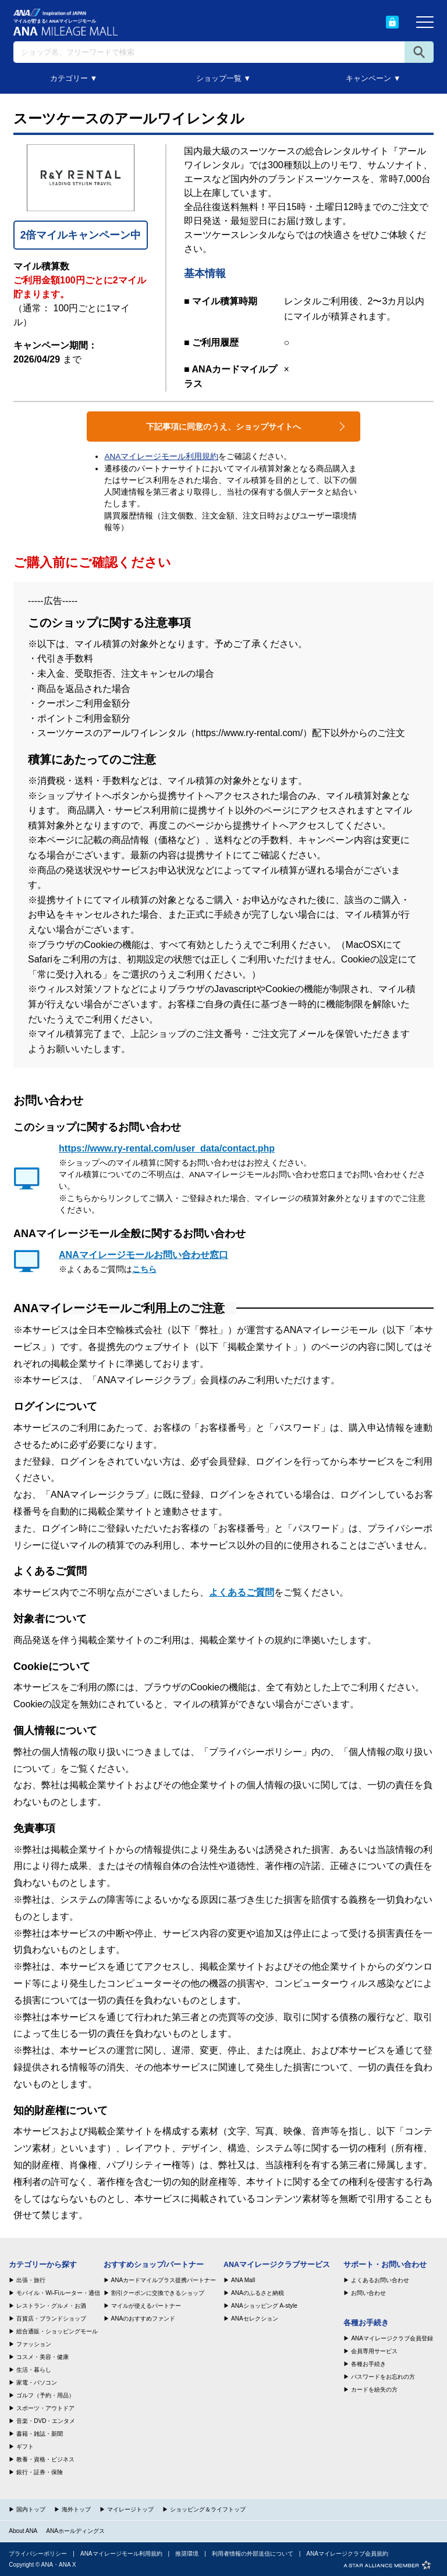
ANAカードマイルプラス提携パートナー (164, 2280)
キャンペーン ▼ (373, 78)
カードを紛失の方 (374, 2390)
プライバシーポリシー (38, 2554)
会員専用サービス (374, 2351)
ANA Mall (243, 2280)
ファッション (33, 2344)
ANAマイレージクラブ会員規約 (347, 2554)
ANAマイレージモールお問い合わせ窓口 (143, 1255)
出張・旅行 (30, 2280)
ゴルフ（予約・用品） (45, 2396)
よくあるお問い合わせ (380, 2280)
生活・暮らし (33, 2370)
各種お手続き (368, 2364)
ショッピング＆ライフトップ (208, 2509)
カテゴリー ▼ (73, 78)
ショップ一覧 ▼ (223, 78)
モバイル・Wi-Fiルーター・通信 (58, 2293)
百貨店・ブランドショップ (51, 2319)
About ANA (23, 2531)
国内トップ (30, 2509)
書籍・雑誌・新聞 (39, 2434)
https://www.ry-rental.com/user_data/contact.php (167, 1148)
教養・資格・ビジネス (45, 2460)
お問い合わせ (368, 2293)
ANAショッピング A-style (264, 2306)
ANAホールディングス (75, 2531)
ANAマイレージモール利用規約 (161, 456)
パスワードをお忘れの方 (383, 2377)
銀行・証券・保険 (39, 2472)
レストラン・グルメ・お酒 (51, 2306)
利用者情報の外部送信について (252, 2554)
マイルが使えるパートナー (146, 2306)
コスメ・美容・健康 (42, 2357)
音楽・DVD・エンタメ (45, 2421)
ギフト (25, 2447)
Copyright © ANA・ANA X (42, 2564)
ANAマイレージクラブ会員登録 (392, 2339)
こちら (144, 1269)
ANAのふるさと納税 (257, 2293)
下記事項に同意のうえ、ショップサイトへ (223, 426)
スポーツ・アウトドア (45, 2408)
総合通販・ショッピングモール (57, 2332)
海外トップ (76, 2509)
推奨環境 (186, 2554)
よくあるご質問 (241, 1592)
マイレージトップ (130, 2509)
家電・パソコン (36, 2383)
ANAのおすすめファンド (143, 2319)
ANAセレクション (254, 2319)
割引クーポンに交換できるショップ (157, 2293)
